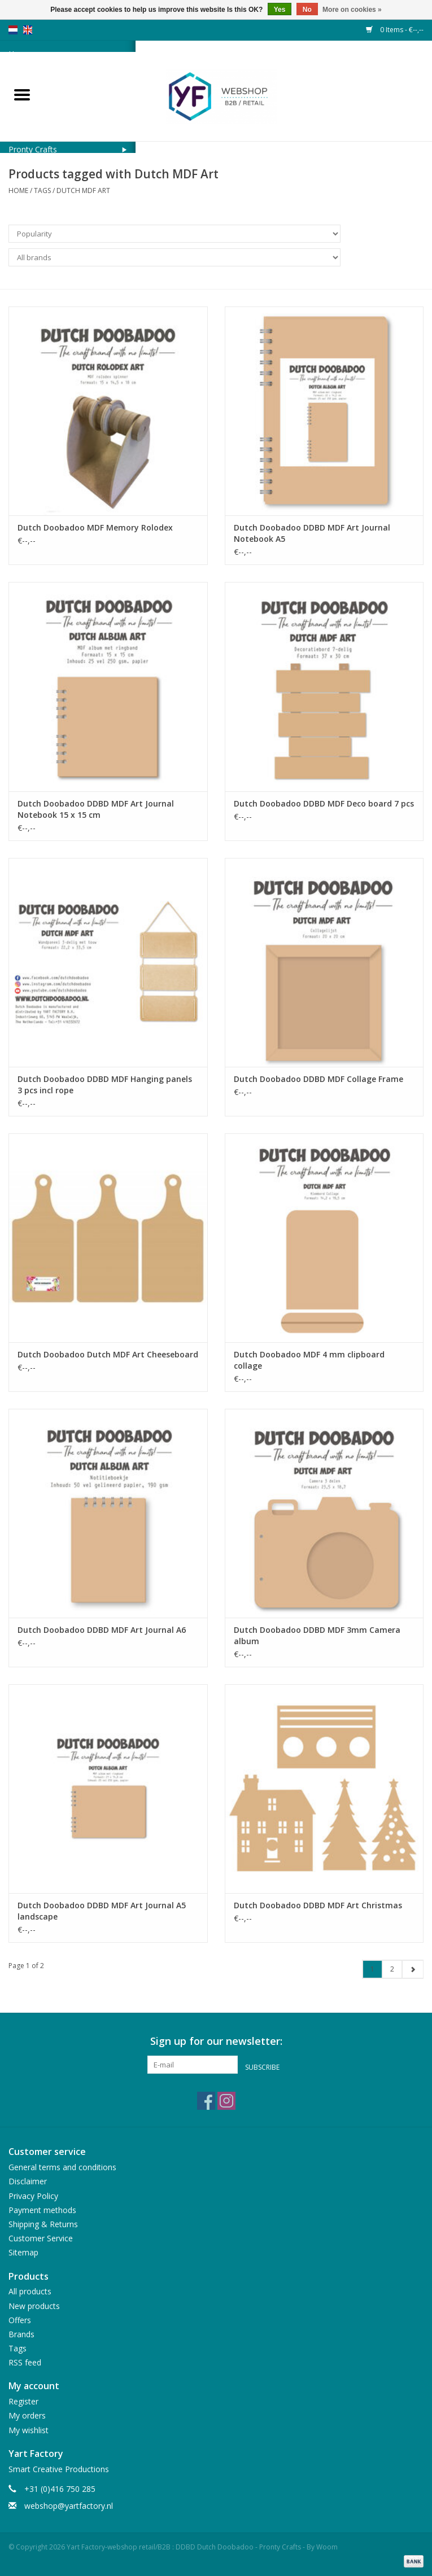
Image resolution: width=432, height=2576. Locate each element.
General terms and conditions (62, 2167)
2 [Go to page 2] (392, 1969)
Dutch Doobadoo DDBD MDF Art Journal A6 (102, 1629)
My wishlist (28, 2430)
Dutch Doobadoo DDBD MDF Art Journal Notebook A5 (312, 533)
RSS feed (24, 2362)
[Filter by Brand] (174, 257)
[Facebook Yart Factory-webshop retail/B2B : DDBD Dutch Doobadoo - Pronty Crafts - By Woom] (206, 2101)
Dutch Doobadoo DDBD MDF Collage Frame (318, 1079)
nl (13, 29)
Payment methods (42, 2210)
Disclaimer (27, 2181)
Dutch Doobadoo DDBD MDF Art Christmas (318, 1905)
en (27, 29)
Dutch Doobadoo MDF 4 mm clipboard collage (309, 1360)
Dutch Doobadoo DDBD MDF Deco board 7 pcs (324, 803)
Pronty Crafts (32, 149)
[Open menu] (22, 94)
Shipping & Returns (43, 2224)
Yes (280, 10)
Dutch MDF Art (83, 190)
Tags (42, 190)
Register (23, 2401)
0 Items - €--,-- (395, 29)
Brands (21, 2334)
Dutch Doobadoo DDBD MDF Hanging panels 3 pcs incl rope (105, 1085)
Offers (19, 2320)
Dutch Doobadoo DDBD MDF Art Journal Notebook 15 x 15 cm (96, 809)
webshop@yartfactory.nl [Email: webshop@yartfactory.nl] (68, 2505)
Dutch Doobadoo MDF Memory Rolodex (95, 527)
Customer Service (40, 2238)
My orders (27, 2415)
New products (34, 2306)
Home (18, 190)
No (307, 10)
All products (29, 2291)
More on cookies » (352, 10)
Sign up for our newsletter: (216, 2041)
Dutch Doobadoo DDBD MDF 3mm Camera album (317, 1635)
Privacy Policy (33, 2196)
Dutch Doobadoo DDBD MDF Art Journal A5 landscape (102, 1911)
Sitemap (23, 2252)
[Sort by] (174, 234)
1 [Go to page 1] (372, 1969)
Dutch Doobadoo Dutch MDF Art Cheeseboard (108, 1354)
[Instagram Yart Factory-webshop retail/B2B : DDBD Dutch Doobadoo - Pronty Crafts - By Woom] (226, 2101)
